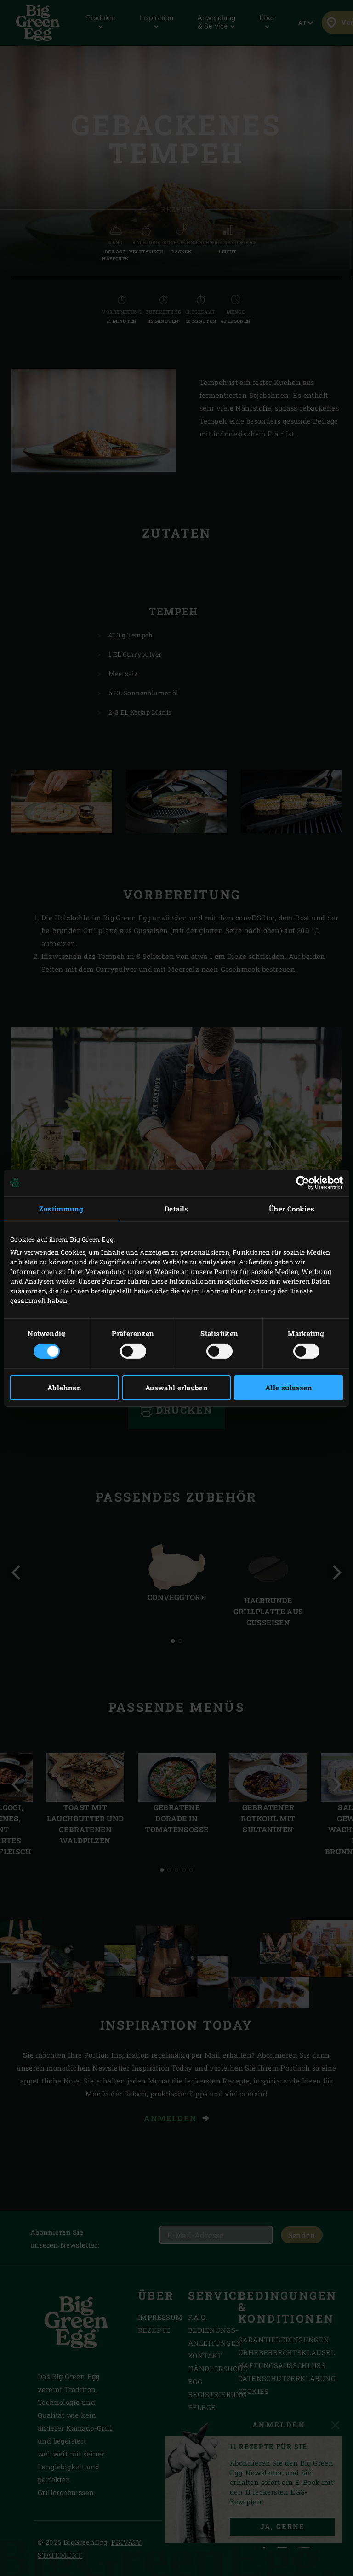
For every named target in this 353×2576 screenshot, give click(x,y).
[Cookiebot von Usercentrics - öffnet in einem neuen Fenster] (302, 1182)
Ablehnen (64, 1387)
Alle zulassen (288, 1387)
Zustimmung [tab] (61, 1208)
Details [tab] (176, 1208)
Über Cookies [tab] (292, 1208)
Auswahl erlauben (176, 1387)
